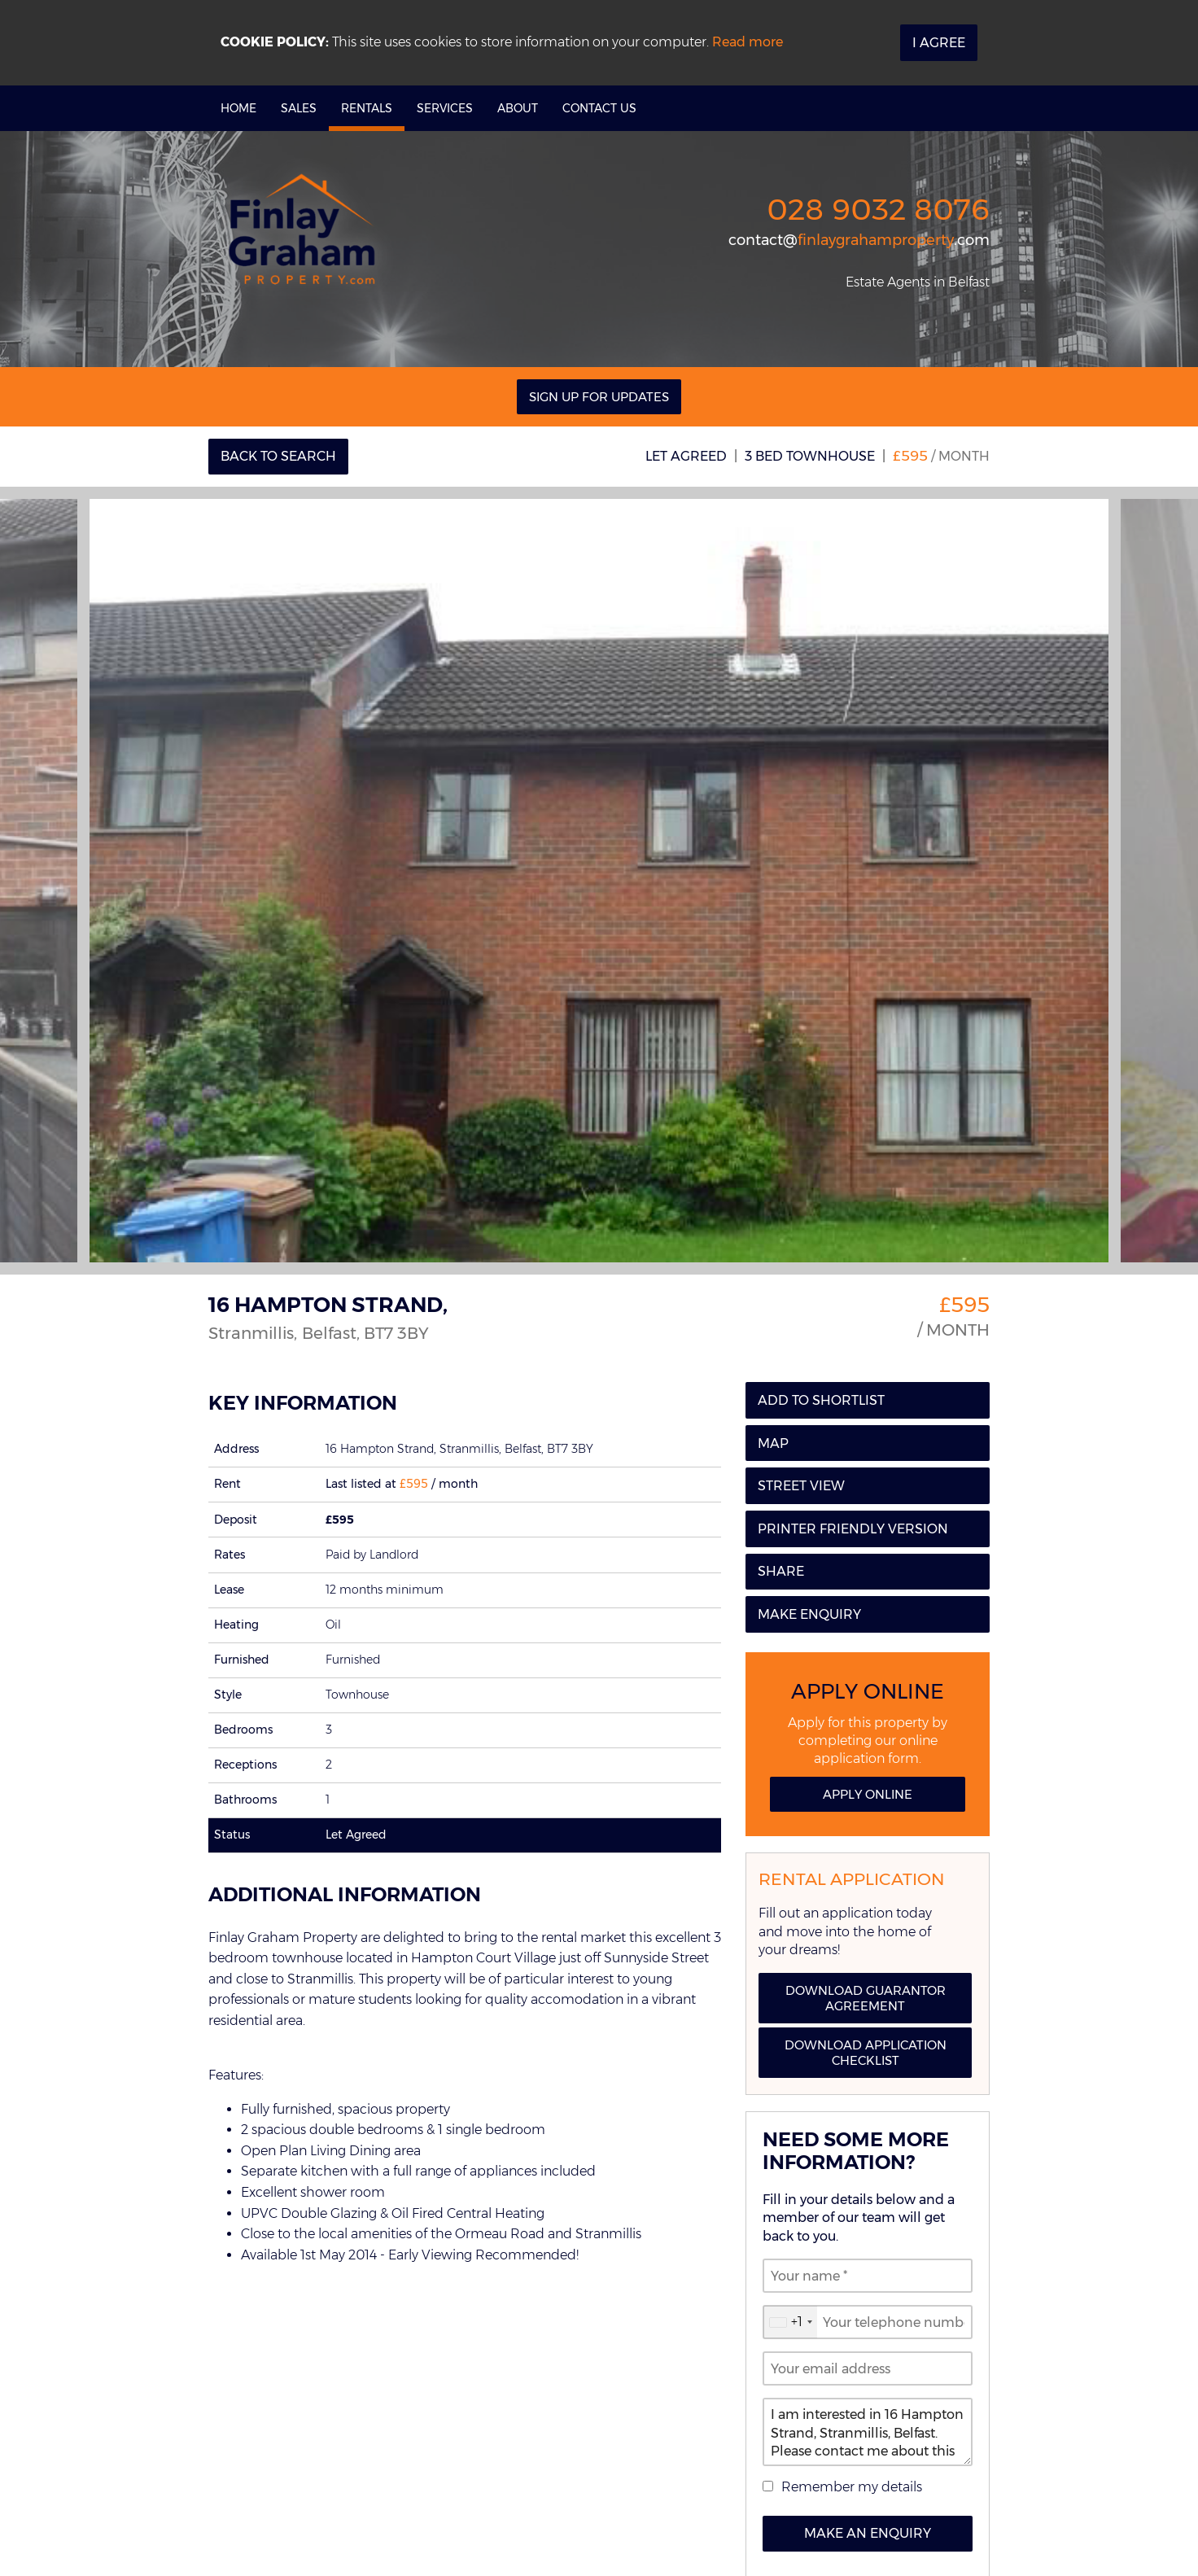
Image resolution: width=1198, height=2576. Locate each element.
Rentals (366, 108)
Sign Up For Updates (599, 397)
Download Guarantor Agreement (865, 1998)
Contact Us (599, 108)
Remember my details (851, 2487)
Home (238, 108)
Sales (299, 108)
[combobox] (790, 2322)
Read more (747, 42)
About (517, 108)
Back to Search (278, 456)
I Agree (938, 42)
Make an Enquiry (867, 2533)
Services (445, 108)
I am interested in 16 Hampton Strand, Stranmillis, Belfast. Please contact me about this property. (868, 2432)
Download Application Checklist (866, 2052)
